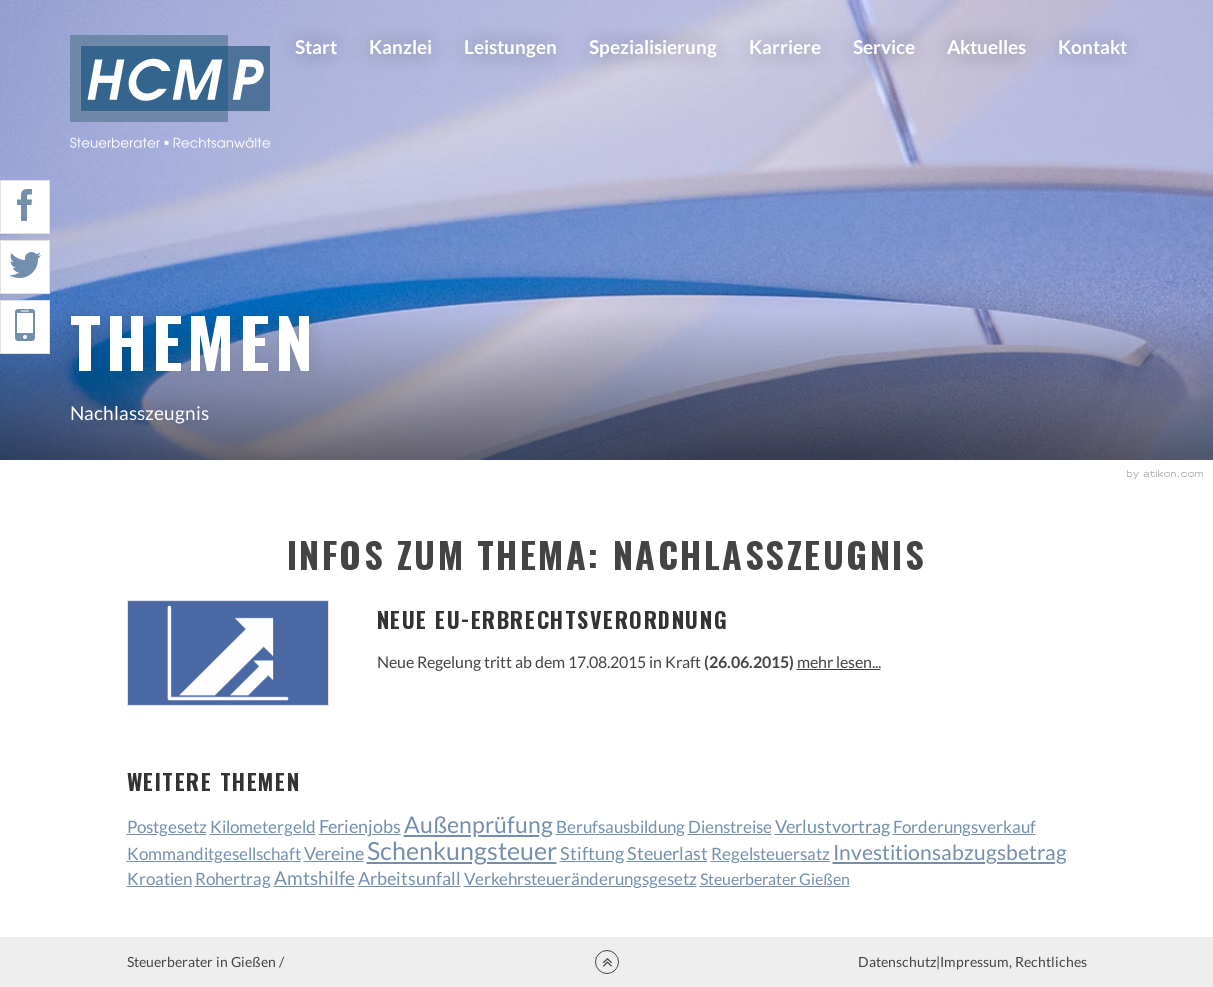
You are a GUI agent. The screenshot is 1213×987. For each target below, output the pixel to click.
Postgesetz (167, 826)
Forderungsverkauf (964, 826)
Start (316, 46)
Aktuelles (986, 46)
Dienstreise (730, 826)
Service (884, 46)
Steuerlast (667, 853)
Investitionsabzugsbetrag (950, 851)
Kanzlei (400, 46)
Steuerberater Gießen (775, 878)
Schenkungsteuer (462, 850)
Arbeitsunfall (409, 878)
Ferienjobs (360, 826)
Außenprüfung (478, 824)
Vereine (334, 853)
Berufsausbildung (620, 826)
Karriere (785, 46)
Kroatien (159, 878)
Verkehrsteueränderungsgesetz (580, 878)
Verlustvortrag (832, 826)
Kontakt (1092, 46)
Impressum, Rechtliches (1013, 961)
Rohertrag (233, 878)
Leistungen (510, 46)
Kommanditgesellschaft (214, 853)
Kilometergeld (263, 826)
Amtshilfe (314, 877)
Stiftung (592, 853)
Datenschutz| (899, 961)
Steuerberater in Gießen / (205, 961)
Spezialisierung (653, 46)
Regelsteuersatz (770, 853)
